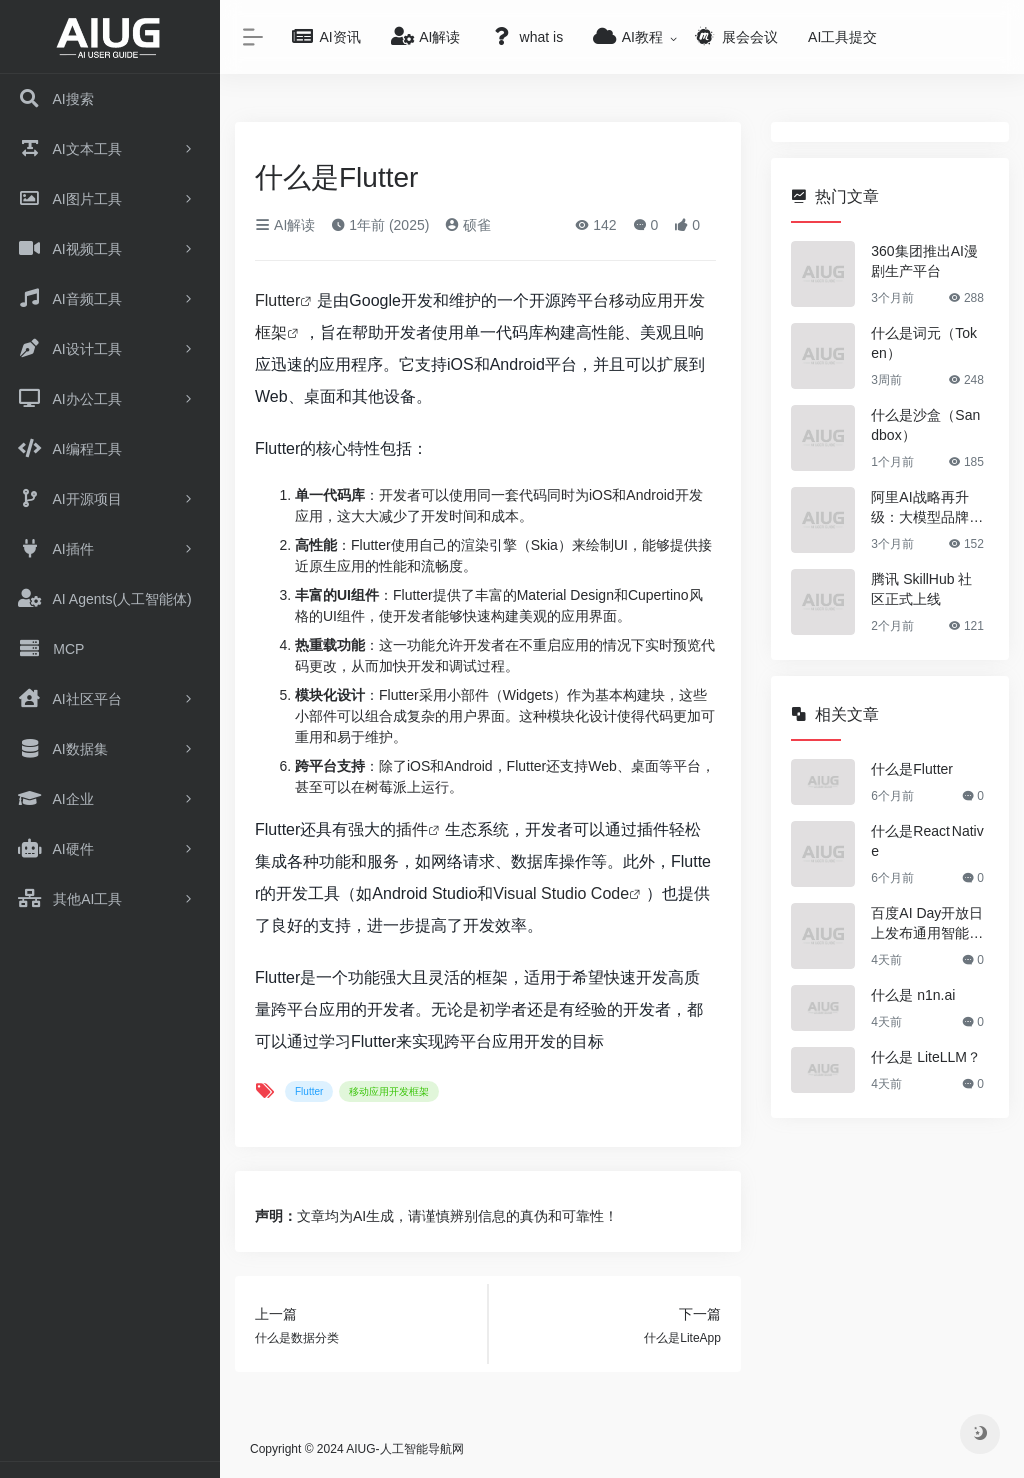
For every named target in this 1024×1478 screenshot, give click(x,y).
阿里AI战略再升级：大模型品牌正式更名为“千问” (927, 508)
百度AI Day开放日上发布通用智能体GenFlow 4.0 (927, 924)
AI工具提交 (842, 37)
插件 (412, 829)
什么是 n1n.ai (913, 995)
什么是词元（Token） (924, 343)
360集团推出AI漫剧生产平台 (924, 261)
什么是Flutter (912, 769)
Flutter (277, 300)
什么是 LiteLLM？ (926, 1057)
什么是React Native (927, 841)
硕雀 (468, 225)
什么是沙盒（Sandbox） (925, 425)
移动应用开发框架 (389, 1091)
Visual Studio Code (561, 893)
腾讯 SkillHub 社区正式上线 (921, 589)
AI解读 (285, 225)
